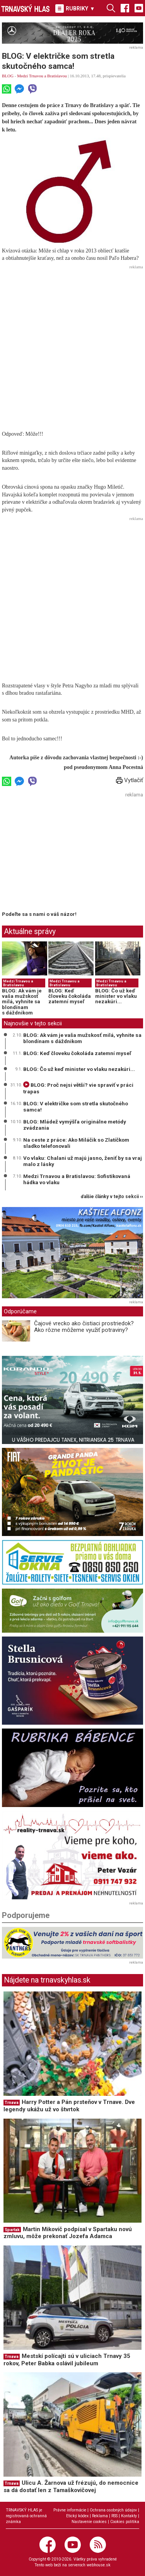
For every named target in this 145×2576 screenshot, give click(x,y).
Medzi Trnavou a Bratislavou (42, 75)
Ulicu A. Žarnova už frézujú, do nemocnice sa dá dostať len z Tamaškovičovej (70, 2486)
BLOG (8, 75)
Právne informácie (69, 2510)
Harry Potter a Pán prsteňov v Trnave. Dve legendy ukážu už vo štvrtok (69, 2106)
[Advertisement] (72, 344)
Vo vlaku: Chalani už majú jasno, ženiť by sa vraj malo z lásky (82, 1161)
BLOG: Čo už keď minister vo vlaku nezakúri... (116, 996)
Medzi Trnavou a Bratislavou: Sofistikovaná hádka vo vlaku (76, 1179)
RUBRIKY (75, 8)
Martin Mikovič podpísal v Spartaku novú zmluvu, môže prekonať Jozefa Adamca (67, 2233)
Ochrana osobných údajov (113, 2510)
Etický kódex (77, 2515)
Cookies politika (124, 2521)
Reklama (100, 2515)
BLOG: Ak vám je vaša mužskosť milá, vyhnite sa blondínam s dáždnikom (22, 1002)
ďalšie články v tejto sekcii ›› (112, 1196)
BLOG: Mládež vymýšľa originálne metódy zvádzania (74, 1124)
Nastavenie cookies (89, 2521)
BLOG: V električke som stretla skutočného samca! (75, 1106)
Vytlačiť (129, 780)
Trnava (12, 2102)
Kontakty (129, 2515)
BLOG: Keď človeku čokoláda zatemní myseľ (69, 996)
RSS (114, 2515)
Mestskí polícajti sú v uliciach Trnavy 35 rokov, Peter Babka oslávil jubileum (66, 2360)
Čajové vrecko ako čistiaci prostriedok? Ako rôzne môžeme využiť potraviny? (84, 1326)
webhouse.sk (99, 2564)
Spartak (12, 2229)
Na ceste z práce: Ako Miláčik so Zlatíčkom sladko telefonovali (76, 1143)
